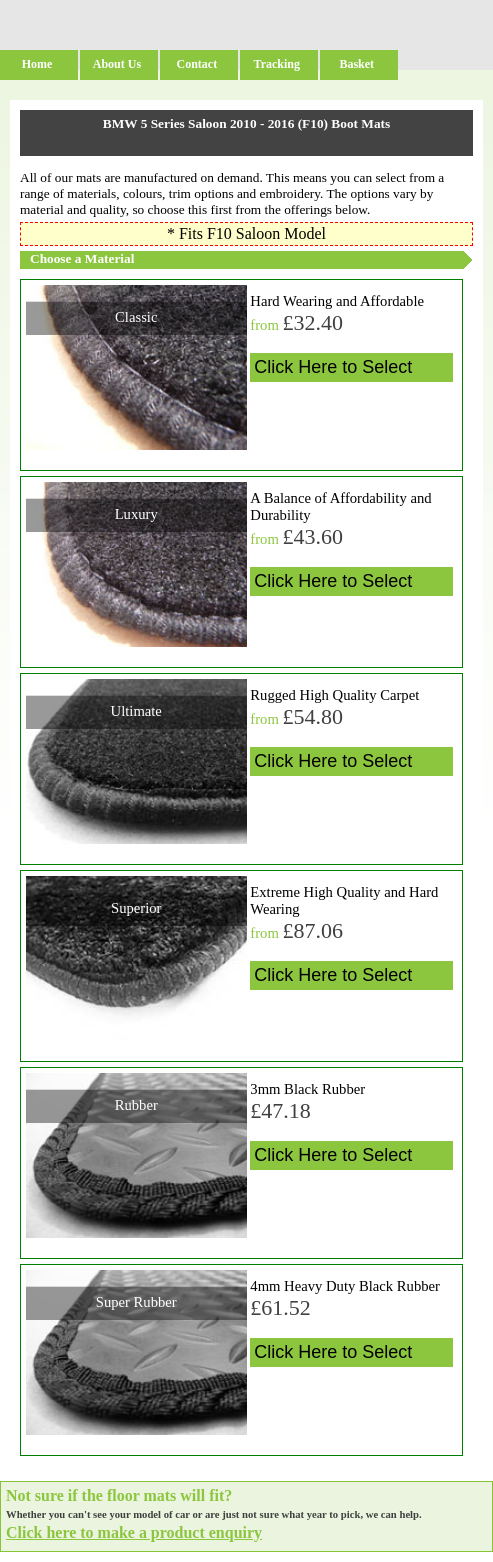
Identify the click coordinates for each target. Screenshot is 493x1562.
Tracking (277, 64)
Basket (356, 64)
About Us (117, 64)
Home (37, 64)
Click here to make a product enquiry (134, 1532)
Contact (197, 64)
